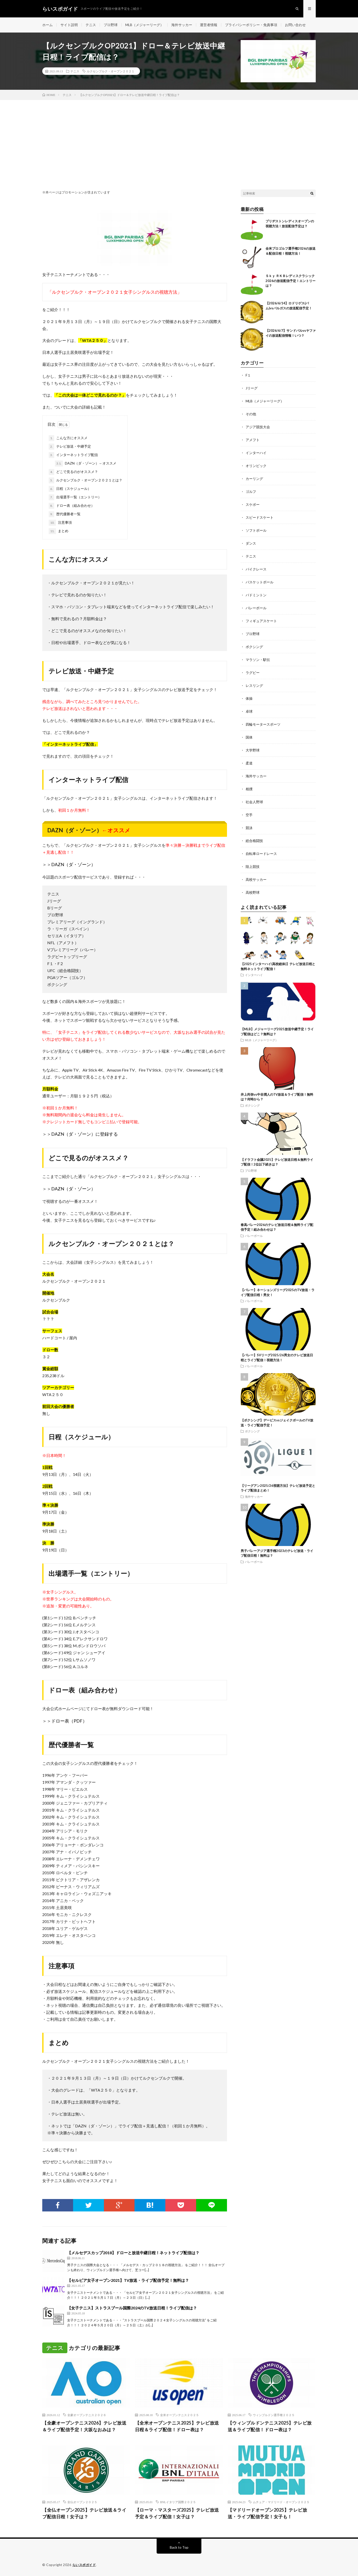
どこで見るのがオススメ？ (73, 472)
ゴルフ (251, 491)
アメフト (253, 440)
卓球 (249, 711)
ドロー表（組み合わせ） (71, 506)
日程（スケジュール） (70, 489)
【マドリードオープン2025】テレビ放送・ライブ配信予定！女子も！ (267, 2513)
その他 (251, 414)
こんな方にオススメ (68, 438)
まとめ (58, 531)
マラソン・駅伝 (258, 659)
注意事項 (60, 523)
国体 (249, 737)
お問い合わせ (295, 25)
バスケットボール (259, 582)
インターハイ (256, 453)
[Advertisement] (179, 137)
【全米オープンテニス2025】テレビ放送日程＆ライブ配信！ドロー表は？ (177, 2426)
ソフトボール (256, 530)
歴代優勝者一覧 (65, 514)
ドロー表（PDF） (69, 1721)
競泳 (249, 828)
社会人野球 (254, 802)
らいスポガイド (84, 2565)
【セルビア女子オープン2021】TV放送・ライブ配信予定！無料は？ (128, 2280)
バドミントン (256, 595)
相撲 (249, 789)
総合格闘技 (254, 841)
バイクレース (256, 569)
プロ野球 (111, 25)
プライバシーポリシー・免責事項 (251, 25)
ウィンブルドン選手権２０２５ (274, 2414)
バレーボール (256, 608)
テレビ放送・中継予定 (70, 447)
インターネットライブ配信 (73, 455)
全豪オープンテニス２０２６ (86, 2414)
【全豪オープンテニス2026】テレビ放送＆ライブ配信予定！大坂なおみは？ (84, 2426)
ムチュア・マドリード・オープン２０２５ (281, 2501)
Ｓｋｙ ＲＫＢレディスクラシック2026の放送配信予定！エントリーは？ (290, 280)
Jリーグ (252, 388)
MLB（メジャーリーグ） (144, 25)
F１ (248, 375)
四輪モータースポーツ (263, 724)
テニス (91, 25)
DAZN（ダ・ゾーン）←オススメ (85, 464)
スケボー (253, 504)
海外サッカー (181, 25)
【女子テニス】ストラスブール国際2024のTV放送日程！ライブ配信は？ (132, 2307)
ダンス (251, 543)
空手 (249, 815)
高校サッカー (256, 879)
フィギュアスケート (261, 621)
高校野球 (253, 892)
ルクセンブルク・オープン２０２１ (110, 71)
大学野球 (253, 750)
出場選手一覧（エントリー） (75, 497)
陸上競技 (253, 866)
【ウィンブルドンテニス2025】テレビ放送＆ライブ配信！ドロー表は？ (270, 2426)
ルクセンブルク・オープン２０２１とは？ (85, 480)
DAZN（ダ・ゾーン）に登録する (84, 1134)
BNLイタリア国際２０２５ (178, 2501)
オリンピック (256, 466)
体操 (249, 698)
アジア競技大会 (258, 427)
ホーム (47, 25)
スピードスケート (259, 517)
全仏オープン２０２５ (82, 2501)
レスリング (254, 685)
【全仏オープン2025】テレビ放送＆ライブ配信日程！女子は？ (84, 2513)
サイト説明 (69, 25)
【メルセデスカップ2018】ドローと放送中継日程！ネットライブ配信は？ (133, 2252)
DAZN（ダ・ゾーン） (73, 864)
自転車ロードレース (261, 853)
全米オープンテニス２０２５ (179, 2414)
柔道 (249, 763)
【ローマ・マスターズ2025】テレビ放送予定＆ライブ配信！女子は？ (177, 2513)
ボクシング (254, 647)
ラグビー (253, 672)
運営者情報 (208, 25)
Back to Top (179, 2547)
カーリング (254, 478)
